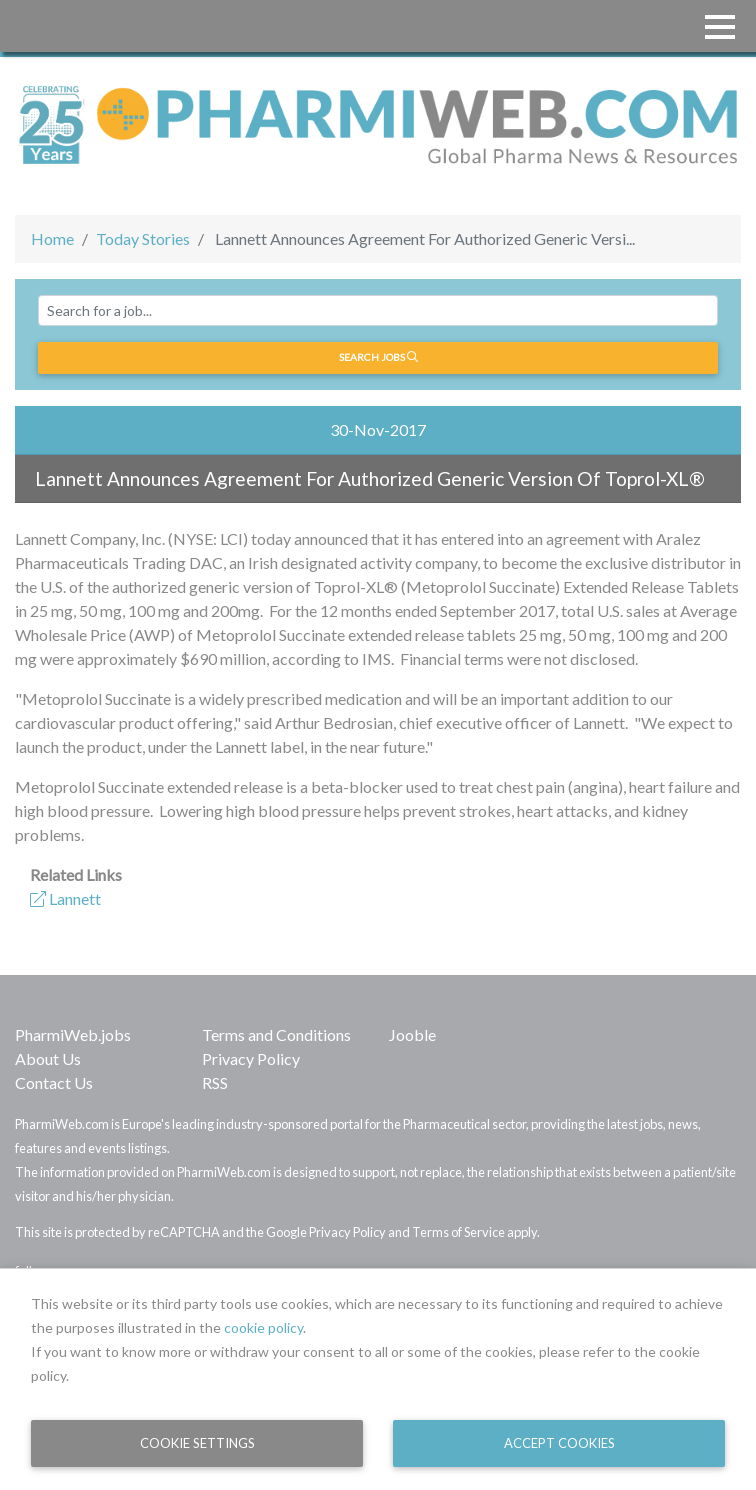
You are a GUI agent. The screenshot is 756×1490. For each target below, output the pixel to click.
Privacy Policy (251, 1058)
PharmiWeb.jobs (73, 1034)
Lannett (65, 898)
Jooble (412, 1034)
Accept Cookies (559, 1443)
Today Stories (143, 238)
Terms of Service (458, 1232)
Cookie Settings (197, 1443)
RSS (215, 1082)
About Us (48, 1058)
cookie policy (263, 1327)
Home (52, 238)
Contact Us (54, 1082)
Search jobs (378, 357)
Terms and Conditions (276, 1034)
